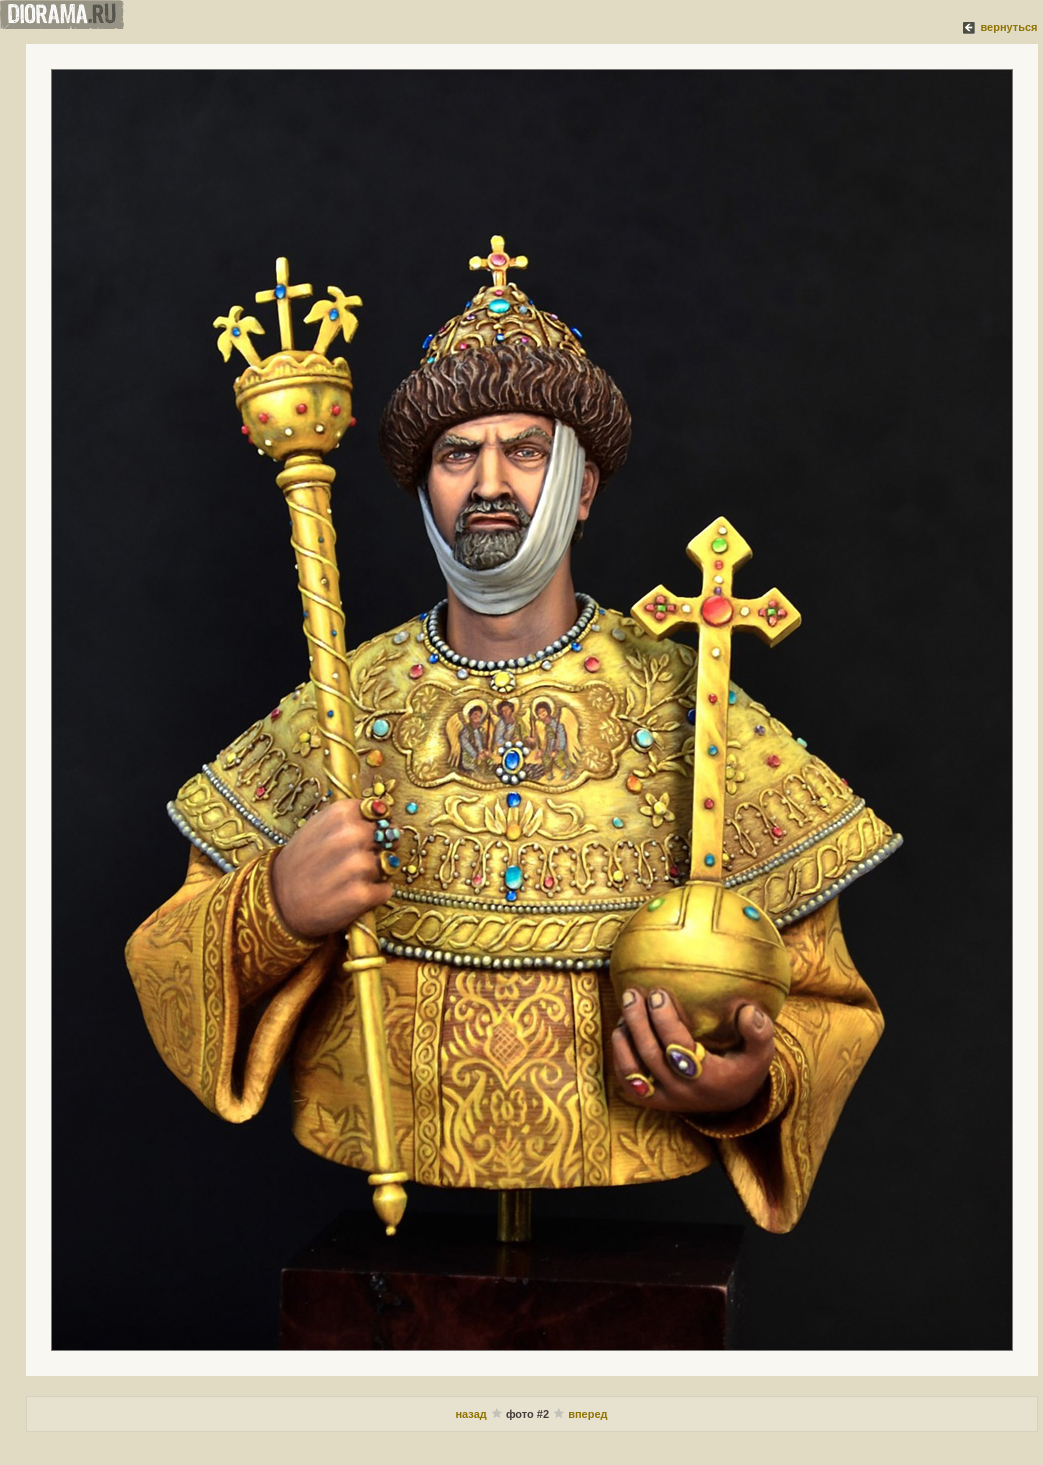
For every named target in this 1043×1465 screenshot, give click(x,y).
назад (472, 1414)
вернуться (1008, 27)
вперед (587, 1414)
